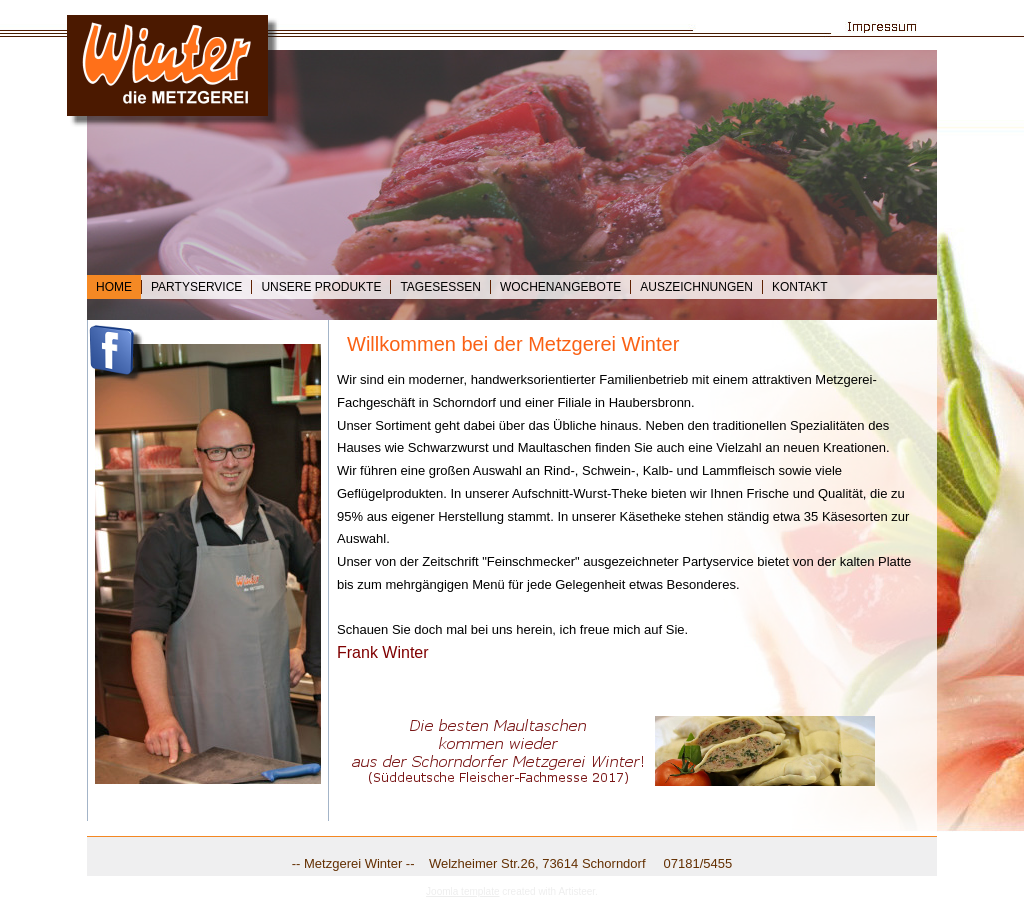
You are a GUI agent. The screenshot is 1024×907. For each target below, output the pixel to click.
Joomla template (462, 891)
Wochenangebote (560, 287)
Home (114, 287)
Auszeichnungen (696, 287)
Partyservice (196, 287)
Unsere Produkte (321, 287)
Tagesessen (440, 287)
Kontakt (800, 287)
